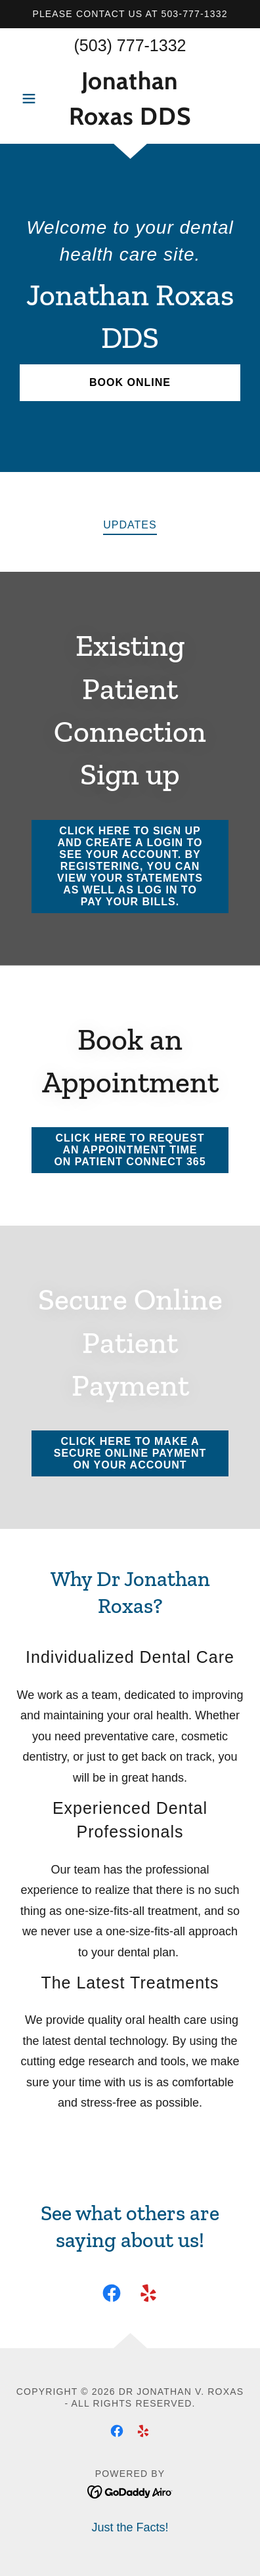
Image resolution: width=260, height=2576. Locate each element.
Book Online (130, 382)
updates (129, 524)
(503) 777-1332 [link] (130, 45)
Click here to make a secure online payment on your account (130, 1453)
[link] (130, 98)
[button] (33, 98)
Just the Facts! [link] (129, 2527)
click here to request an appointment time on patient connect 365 (130, 1149)
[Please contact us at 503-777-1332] (130, 14)
